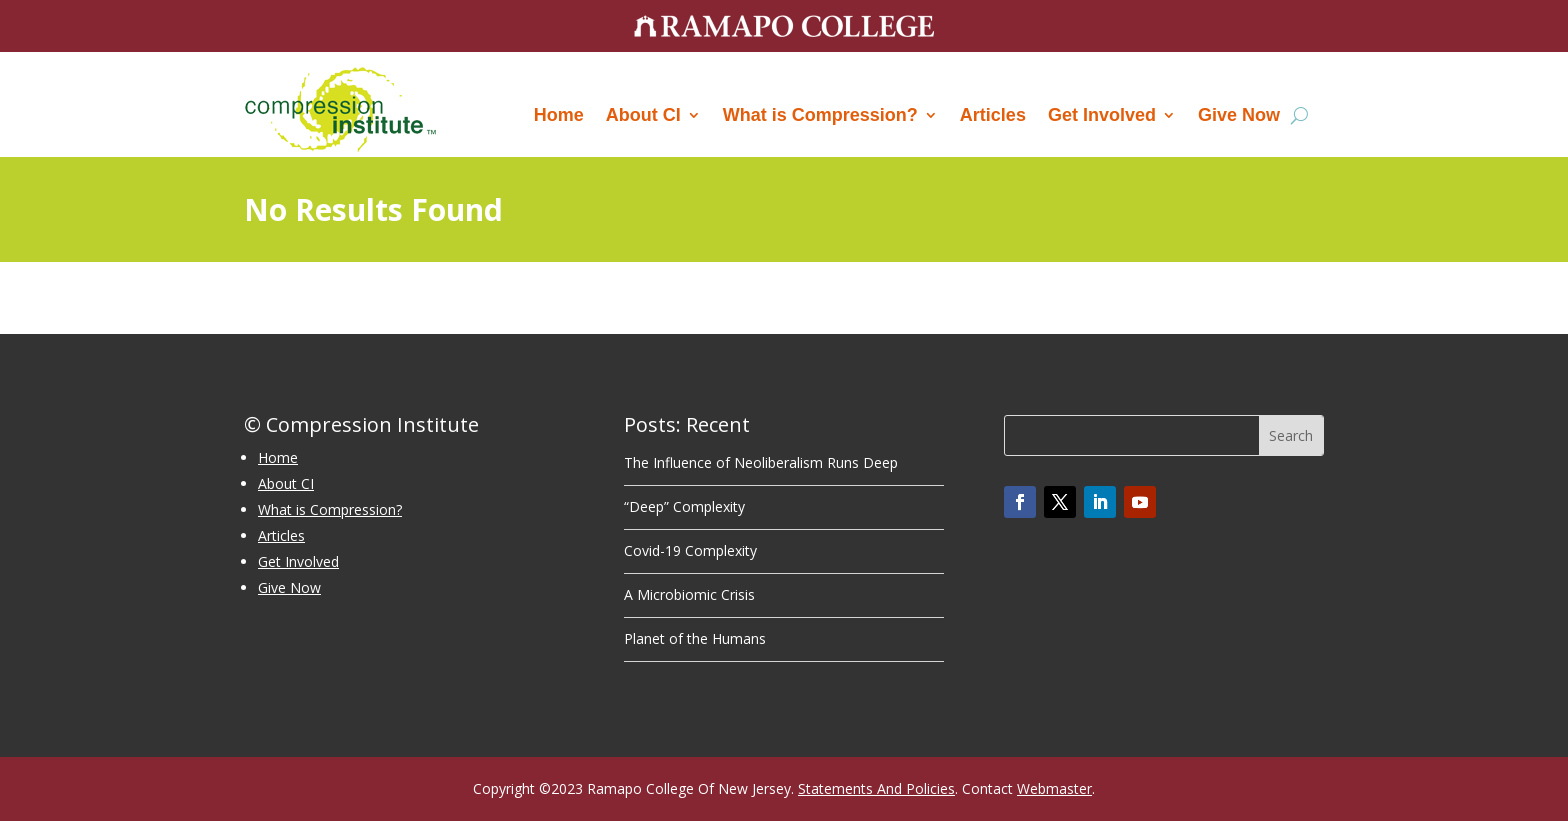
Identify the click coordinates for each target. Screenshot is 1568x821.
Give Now (1239, 115)
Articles (993, 115)
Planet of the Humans (695, 638)
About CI (643, 115)
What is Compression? (820, 115)
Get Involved (1102, 115)
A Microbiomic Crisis (689, 594)
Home (559, 115)
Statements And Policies (876, 788)
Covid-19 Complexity (690, 550)
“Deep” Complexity (684, 506)
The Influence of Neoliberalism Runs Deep (761, 462)
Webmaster (1054, 788)
